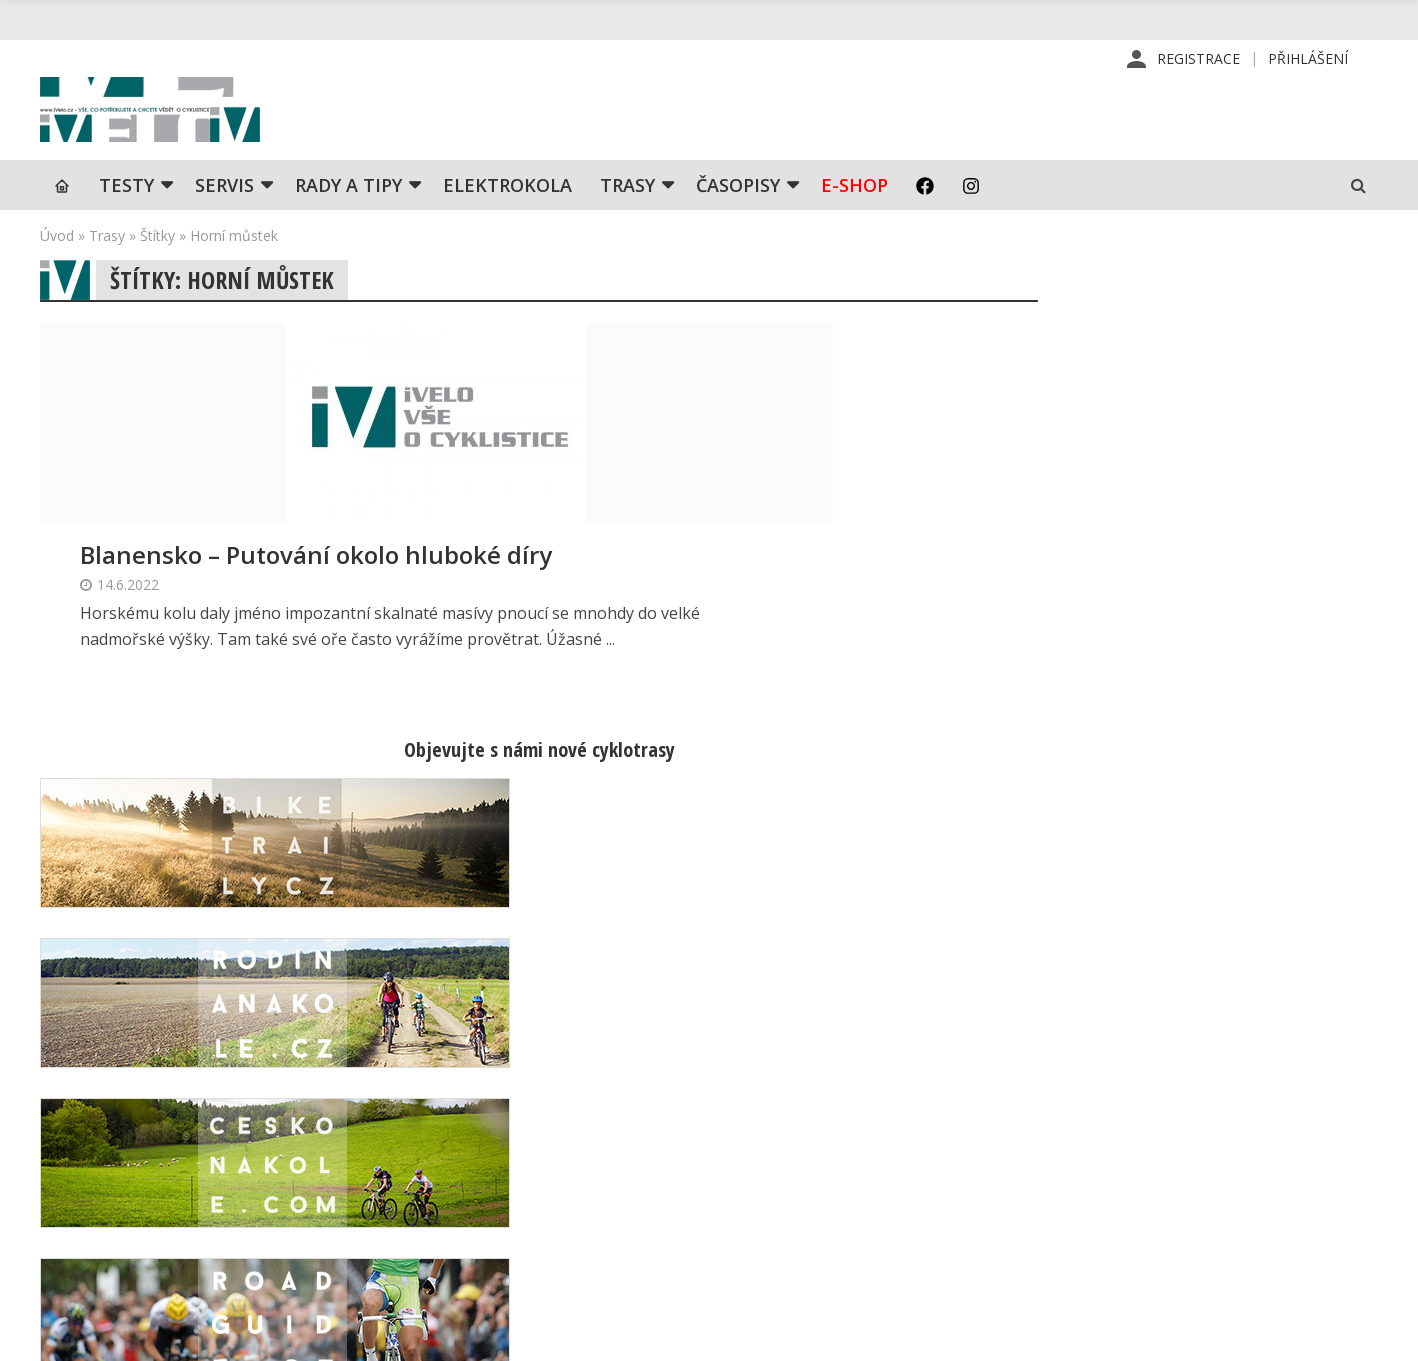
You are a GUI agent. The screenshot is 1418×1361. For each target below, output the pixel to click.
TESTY (126, 225)
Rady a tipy (348, 225)
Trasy (627, 225)
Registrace (1198, 59)
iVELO (210, 131)
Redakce (813, 1099)
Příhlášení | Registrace (1179, 1099)
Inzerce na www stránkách (875, 1195)
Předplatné (822, 1131)
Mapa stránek (1148, 1163)
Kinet (1358, 1335)
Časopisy (738, 225)
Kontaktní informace (1169, 1131)
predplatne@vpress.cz (584, 1211)
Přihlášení (1308, 59)
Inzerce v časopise (848, 1163)
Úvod (57, 275)
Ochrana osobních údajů (866, 1259)
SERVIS (224, 225)
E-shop (854, 225)
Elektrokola (507, 225)
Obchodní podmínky (851, 1227)
